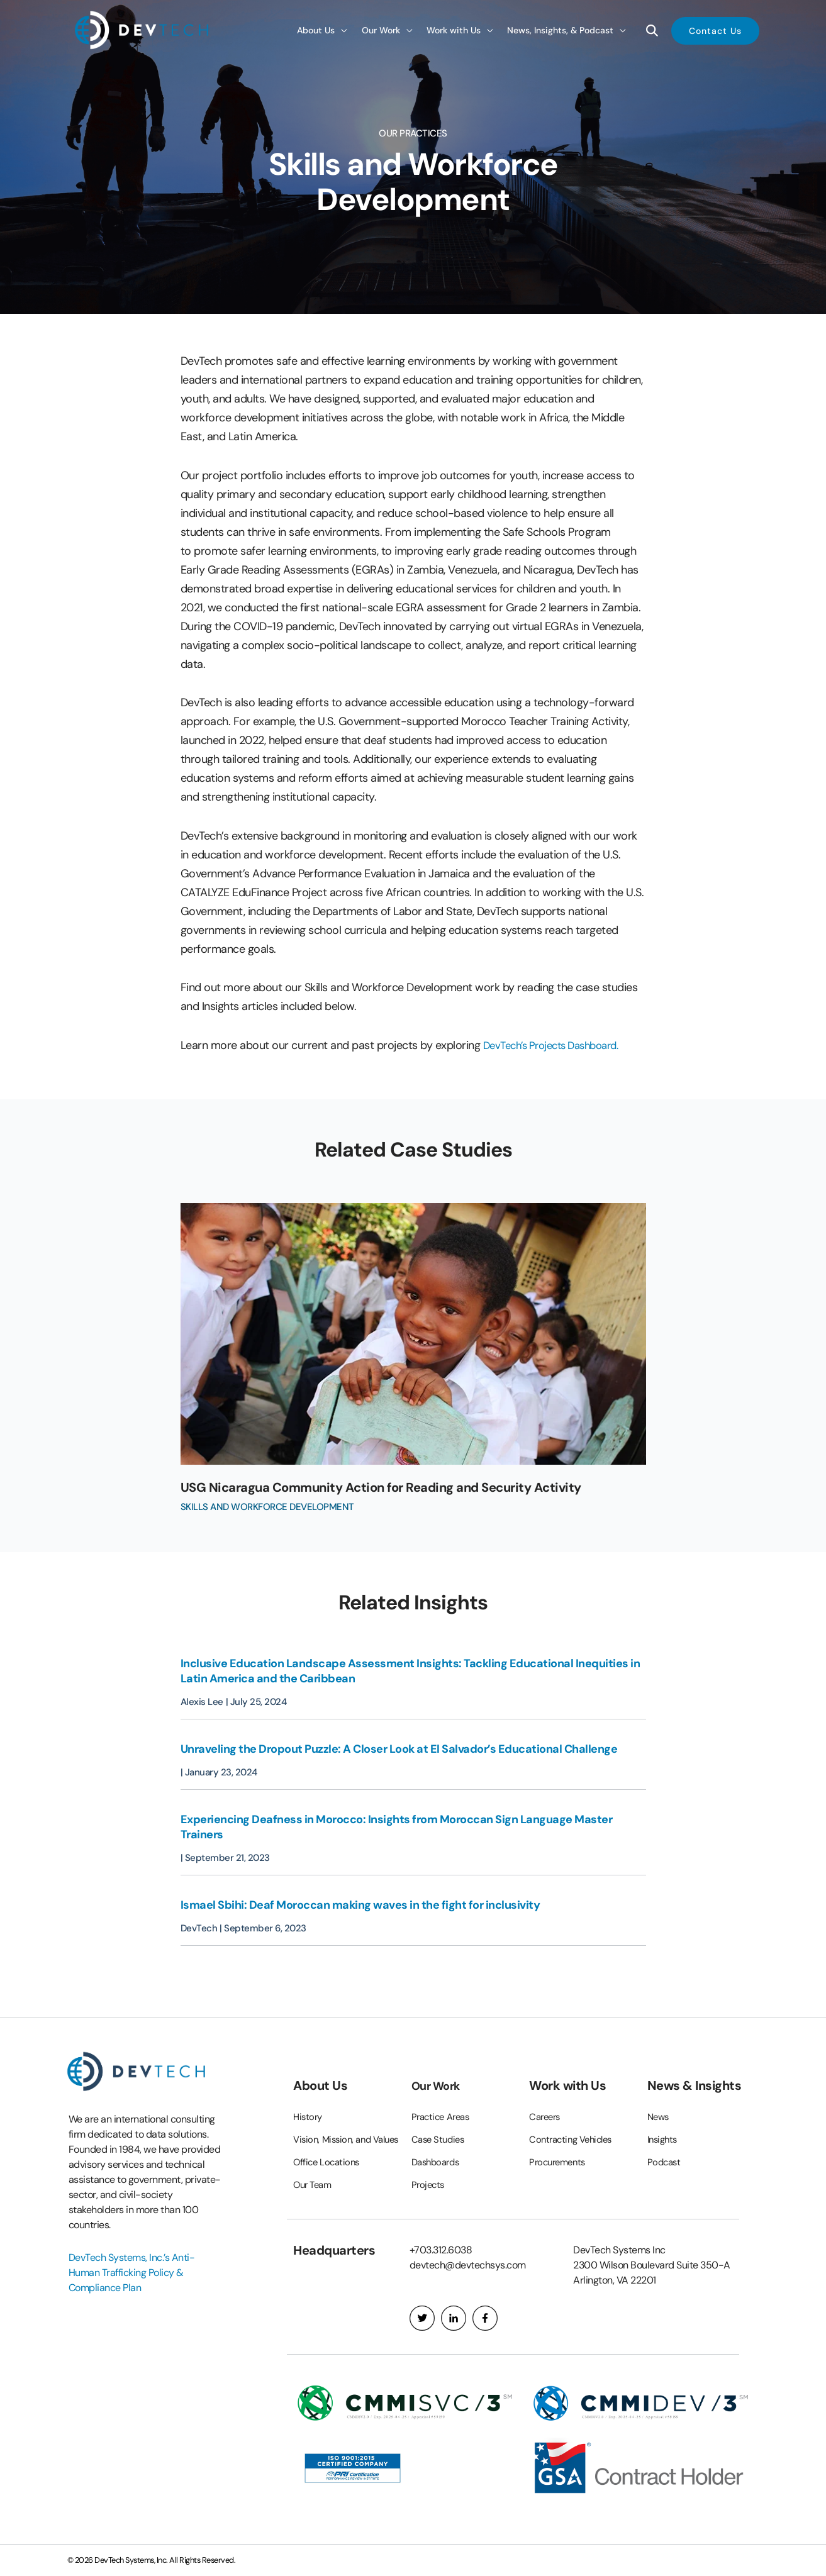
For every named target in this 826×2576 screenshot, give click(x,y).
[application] (341, 29)
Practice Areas (443, 2095)
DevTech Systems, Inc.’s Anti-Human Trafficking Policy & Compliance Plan (132, 2251)
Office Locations (328, 2161)
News (659, 2095)
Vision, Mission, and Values (335, 2128)
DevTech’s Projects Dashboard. (558, 1045)
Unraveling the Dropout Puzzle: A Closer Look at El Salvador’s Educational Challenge (400, 1749)
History (309, 2095)
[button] (322, 30)
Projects (429, 2163)
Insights (664, 2117)
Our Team (314, 2184)
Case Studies (440, 2117)
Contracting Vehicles (574, 2117)
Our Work (439, 2064)
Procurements (560, 2140)
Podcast (665, 2140)
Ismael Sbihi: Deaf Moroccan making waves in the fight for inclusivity (360, 1905)
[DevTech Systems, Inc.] (142, 29)
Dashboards (438, 2140)
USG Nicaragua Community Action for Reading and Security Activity (407, 1486)
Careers (546, 2095)
